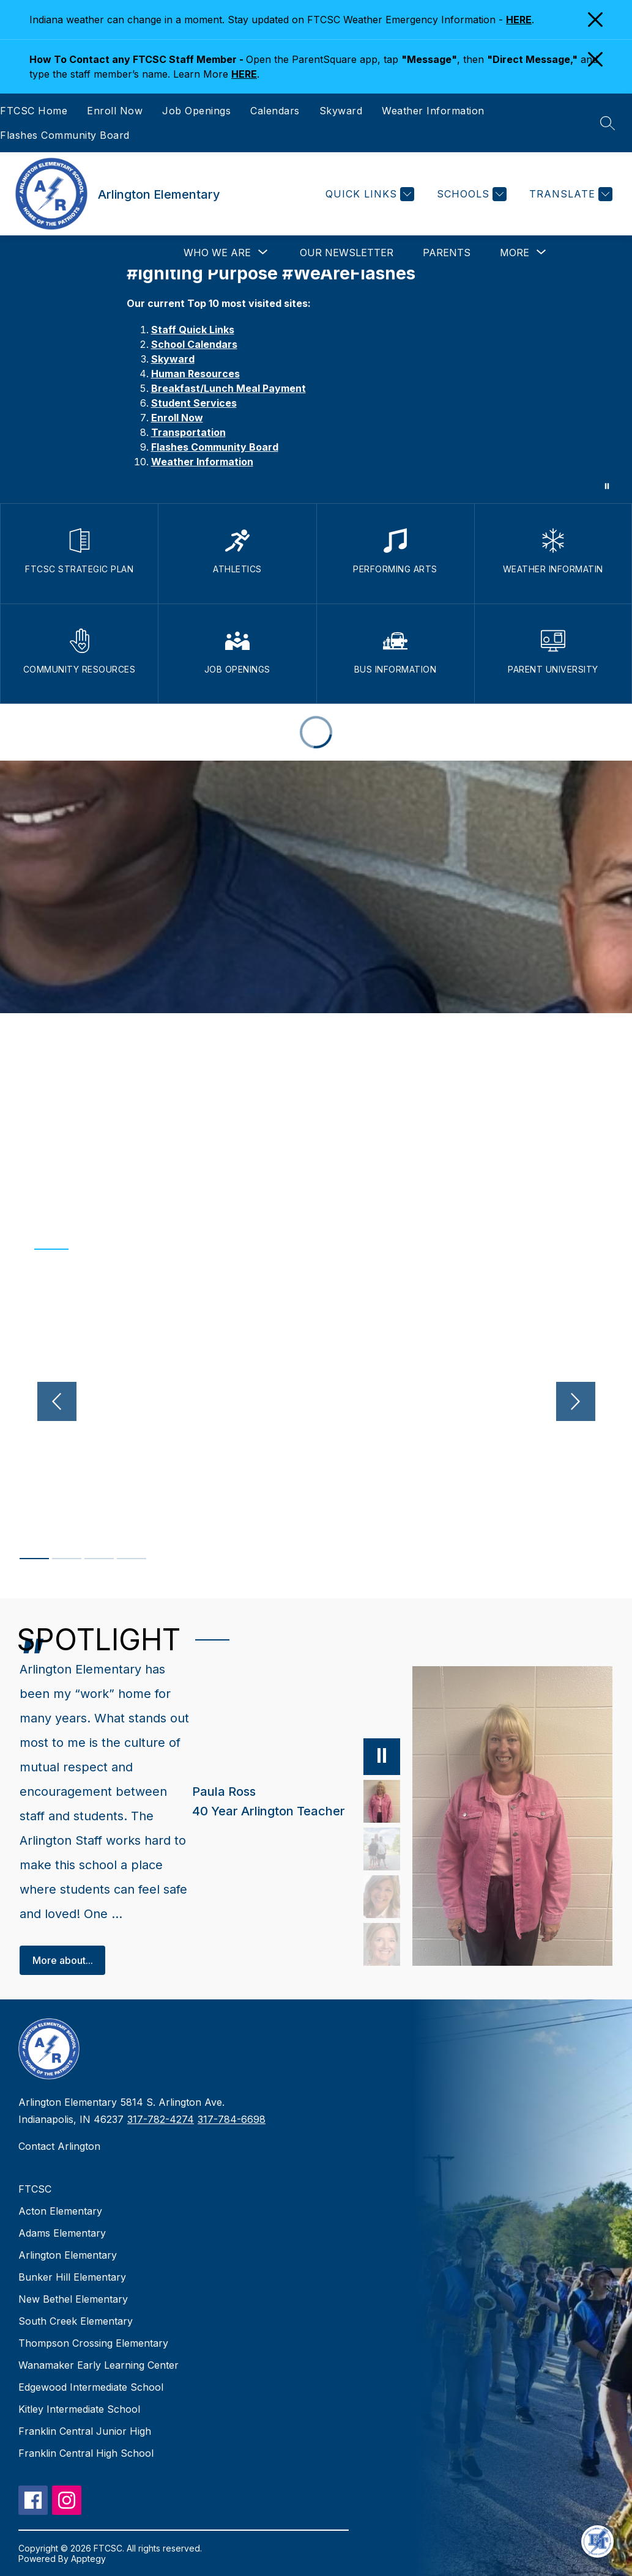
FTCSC (34, 2189)
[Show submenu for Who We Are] (217, 252)
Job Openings (196, 111)
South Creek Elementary (75, 2321)
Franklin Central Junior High (84, 2431)
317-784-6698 (232, 2119)
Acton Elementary (60, 2211)
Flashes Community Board (65, 135)
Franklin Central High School (86, 2453)
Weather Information (433, 111)
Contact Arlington (59, 2146)
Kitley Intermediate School (79, 2409)
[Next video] (575, 1401)
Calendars (275, 111)
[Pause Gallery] (607, 486)
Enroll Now (115, 111)
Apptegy (88, 2558)
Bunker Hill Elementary (72, 2277)
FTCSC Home (33, 111)
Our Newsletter (346, 252)
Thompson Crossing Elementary (93, 2343)
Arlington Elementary (67, 2255)
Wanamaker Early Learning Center (98, 2365)
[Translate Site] (569, 194)
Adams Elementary (62, 2233)
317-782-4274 (160, 2119)
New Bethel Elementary (73, 2299)
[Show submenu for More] (514, 252)
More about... (62, 1960)
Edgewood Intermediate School (90, 2387)
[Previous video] (56, 1401)
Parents (446, 252)
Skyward (341, 111)
